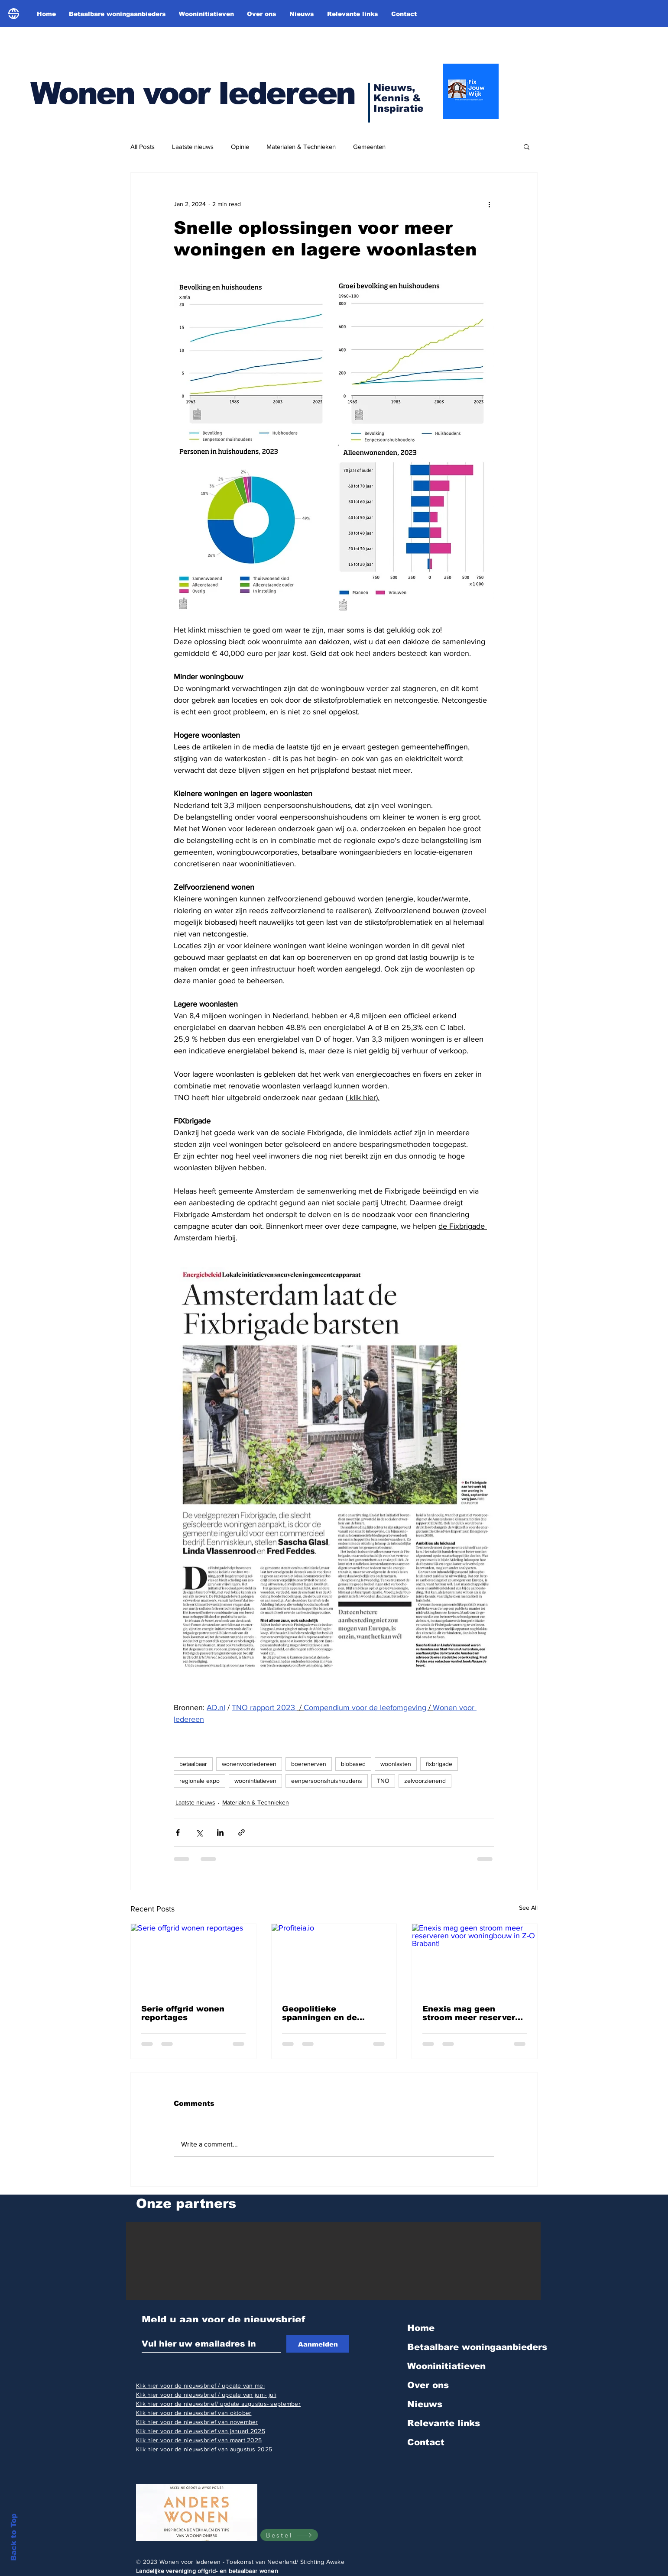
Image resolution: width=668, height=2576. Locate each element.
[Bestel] (289, 2535)
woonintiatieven (255, 1780)
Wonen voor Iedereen (192, 93)
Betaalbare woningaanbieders (476, 2347)
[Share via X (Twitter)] (199, 1832)
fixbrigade (439, 1763)
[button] (526, 146)
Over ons (428, 2385)
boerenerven (308, 1763)
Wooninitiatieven (446, 2366)
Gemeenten (369, 146)
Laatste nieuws (193, 146)
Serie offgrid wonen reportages (182, 2013)
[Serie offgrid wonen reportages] (193, 1959)
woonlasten (395, 1763)
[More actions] (489, 204)
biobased (353, 1763)
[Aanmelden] (317, 2344)
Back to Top (14, 2537)
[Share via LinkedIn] (220, 1832)
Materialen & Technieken (301, 146)
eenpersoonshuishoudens (326, 1780)
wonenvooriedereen (249, 1763)
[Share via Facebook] (178, 1832)
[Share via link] (241, 1832)
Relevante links (443, 2423)
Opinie (240, 146)
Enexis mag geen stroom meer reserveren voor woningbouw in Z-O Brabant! (473, 2013)
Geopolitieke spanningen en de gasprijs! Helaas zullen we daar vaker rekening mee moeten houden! (332, 2013)
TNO (383, 1780)
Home (421, 2328)
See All (528, 1907)
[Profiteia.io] (334, 1959)
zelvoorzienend (425, 1780)
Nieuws (424, 2404)
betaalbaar (193, 1763)
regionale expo (199, 1780)
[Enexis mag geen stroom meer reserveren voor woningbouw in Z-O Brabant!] (474, 1959)
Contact (425, 2442)
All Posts (142, 146)
